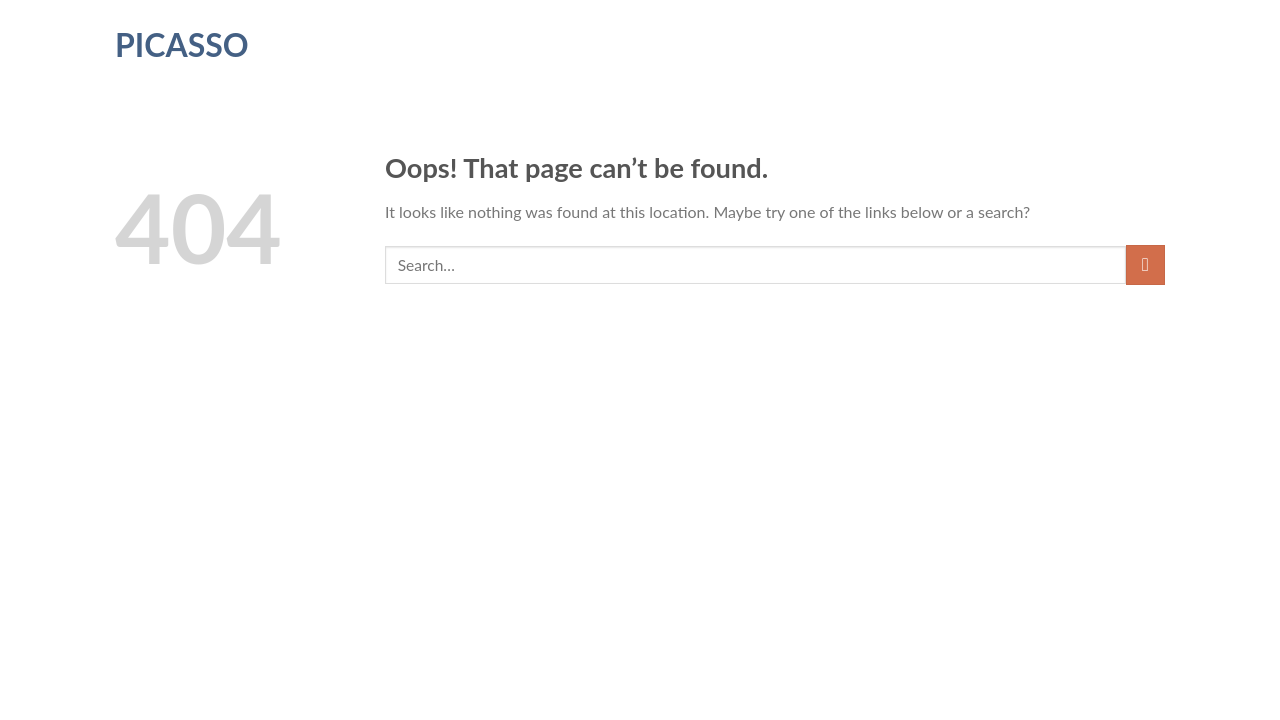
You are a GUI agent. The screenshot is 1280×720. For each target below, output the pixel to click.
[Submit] (1145, 264)
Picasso (182, 45)
